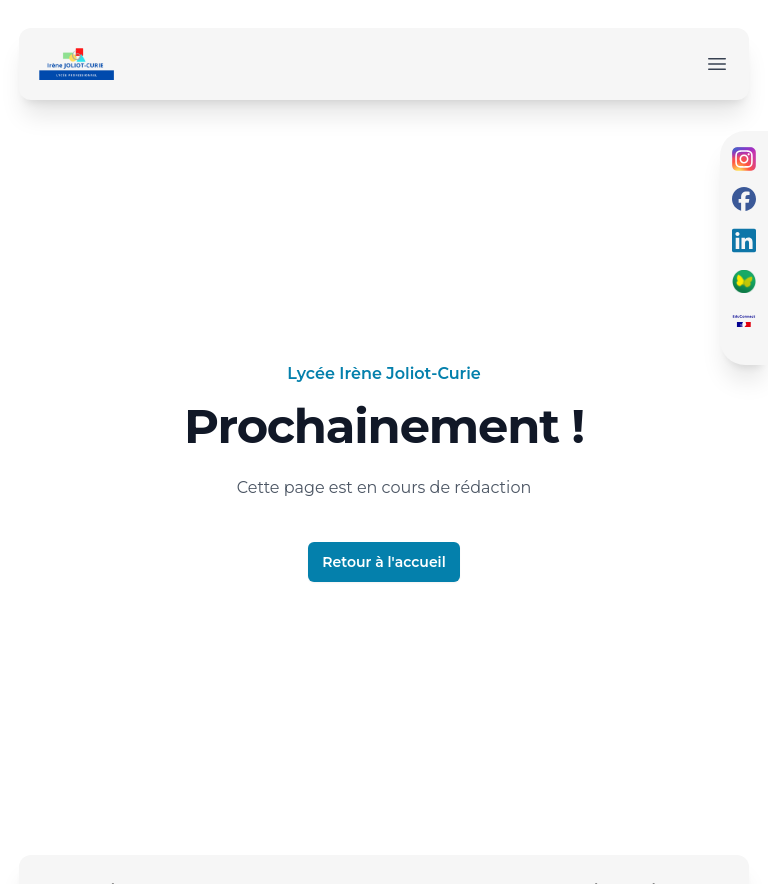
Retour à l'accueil (383, 562)
